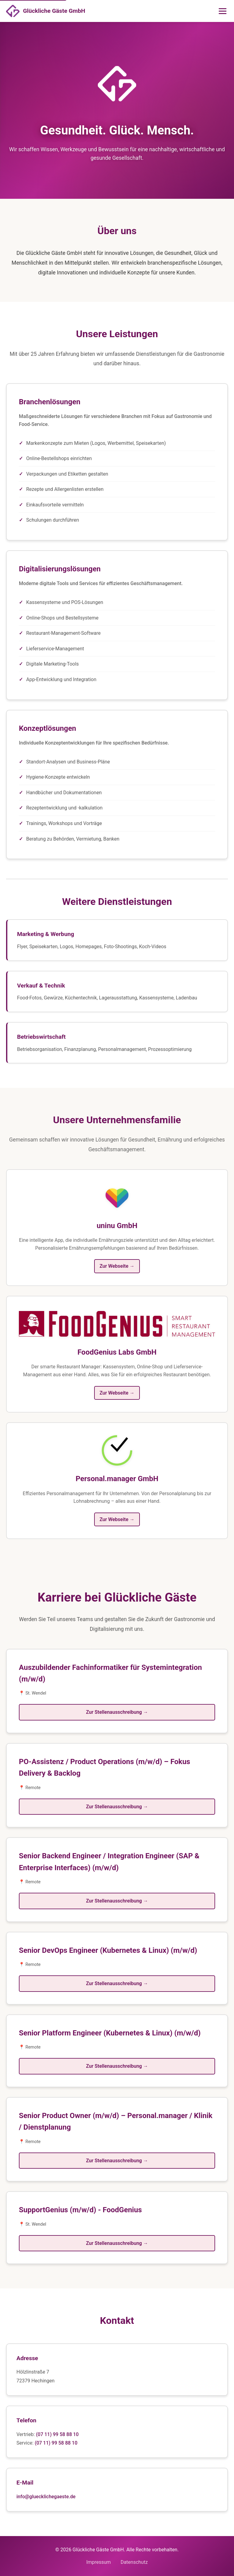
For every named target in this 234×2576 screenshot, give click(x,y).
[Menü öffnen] (222, 11)
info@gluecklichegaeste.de (46, 2496)
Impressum (98, 2562)
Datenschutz (134, 2562)
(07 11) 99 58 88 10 (57, 2434)
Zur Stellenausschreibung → (117, 1712)
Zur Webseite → (117, 1266)
